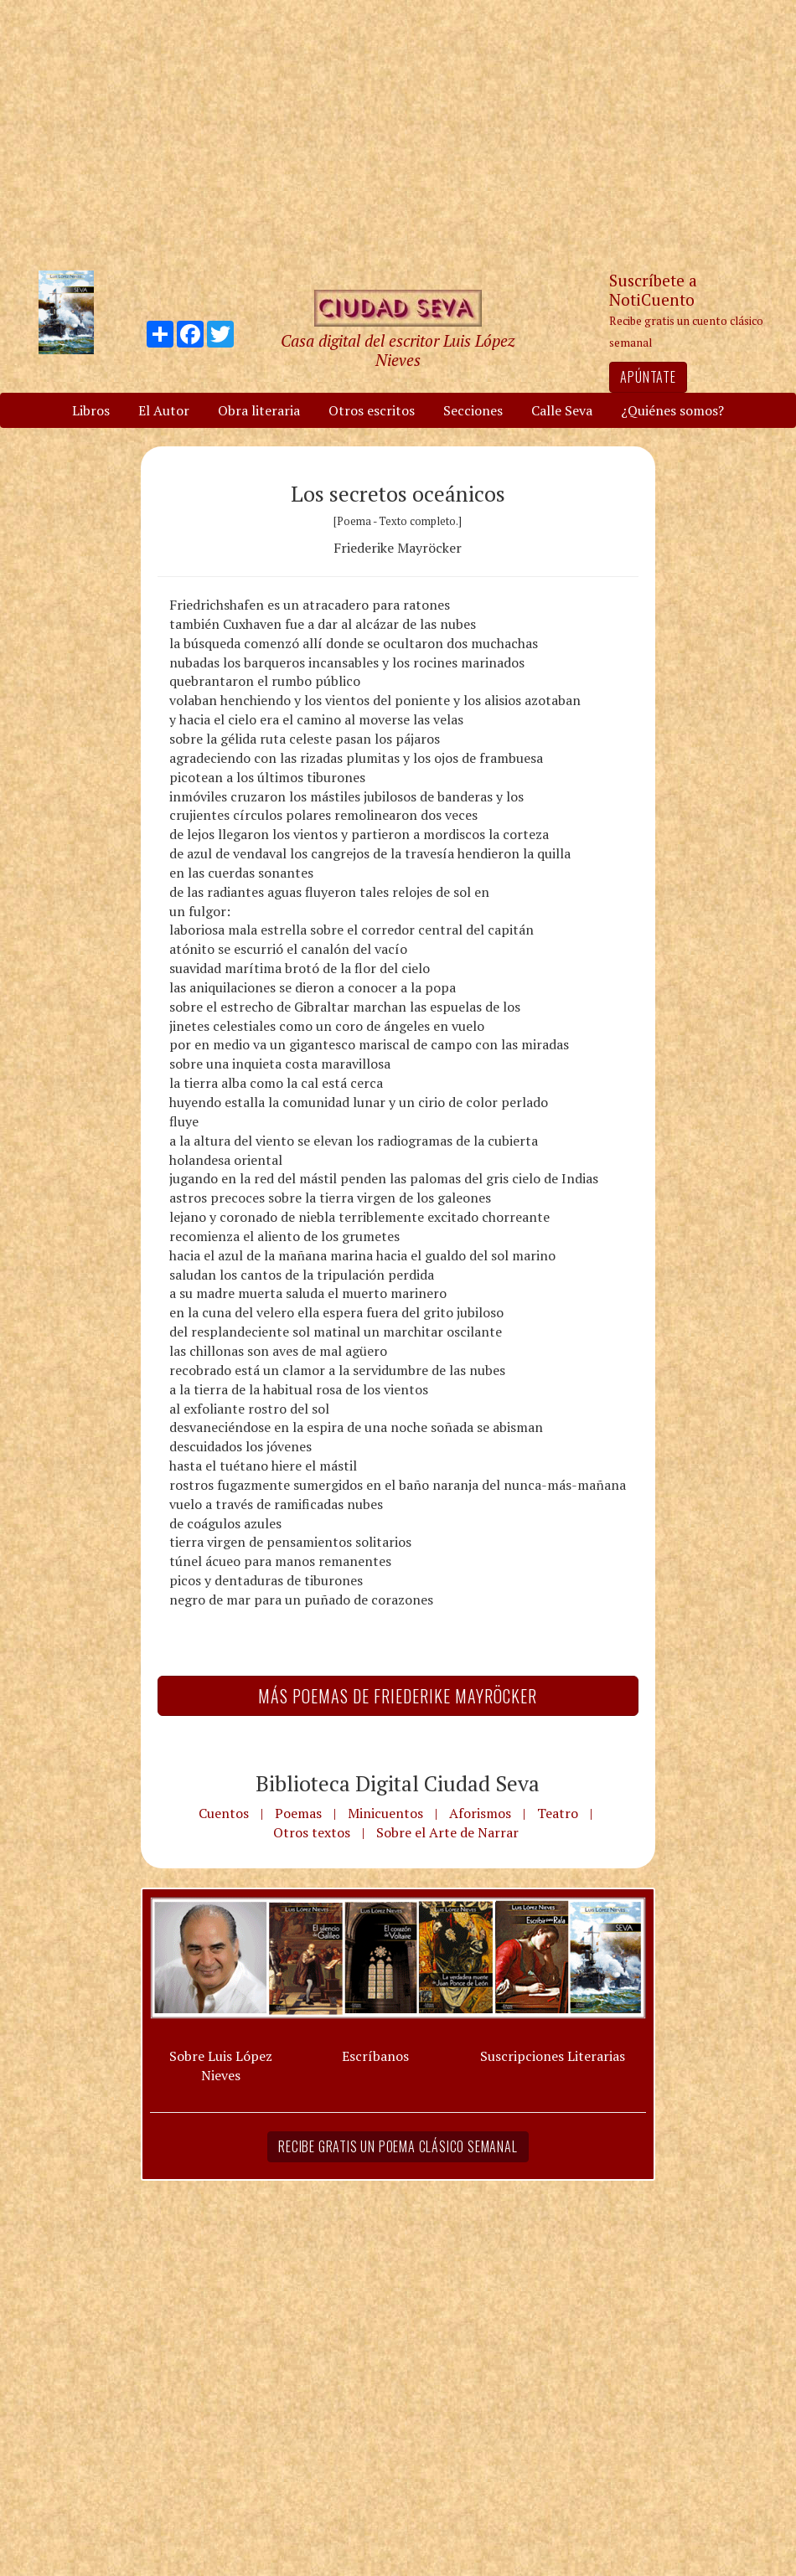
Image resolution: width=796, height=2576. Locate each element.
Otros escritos (371, 410)
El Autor (163, 410)
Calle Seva (561, 410)
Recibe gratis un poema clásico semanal (397, 2146)
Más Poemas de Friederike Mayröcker (397, 1695)
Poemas (298, 1813)
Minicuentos (385, 1813)
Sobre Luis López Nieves (220, 2065)
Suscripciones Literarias (552, 2056)
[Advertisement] (398, 134)
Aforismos (480, 1813)
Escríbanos (375, 2056)
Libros (91, 410)
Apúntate (647, 377)
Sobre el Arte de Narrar (447, 1832)
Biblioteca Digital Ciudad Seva (398, 1783)
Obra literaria (259, 410)
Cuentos (224, 1813)
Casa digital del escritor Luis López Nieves (397, 350)
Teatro (557, 1813)
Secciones (473, 410)
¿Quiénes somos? (672, 410)
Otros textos (311, 1832)
